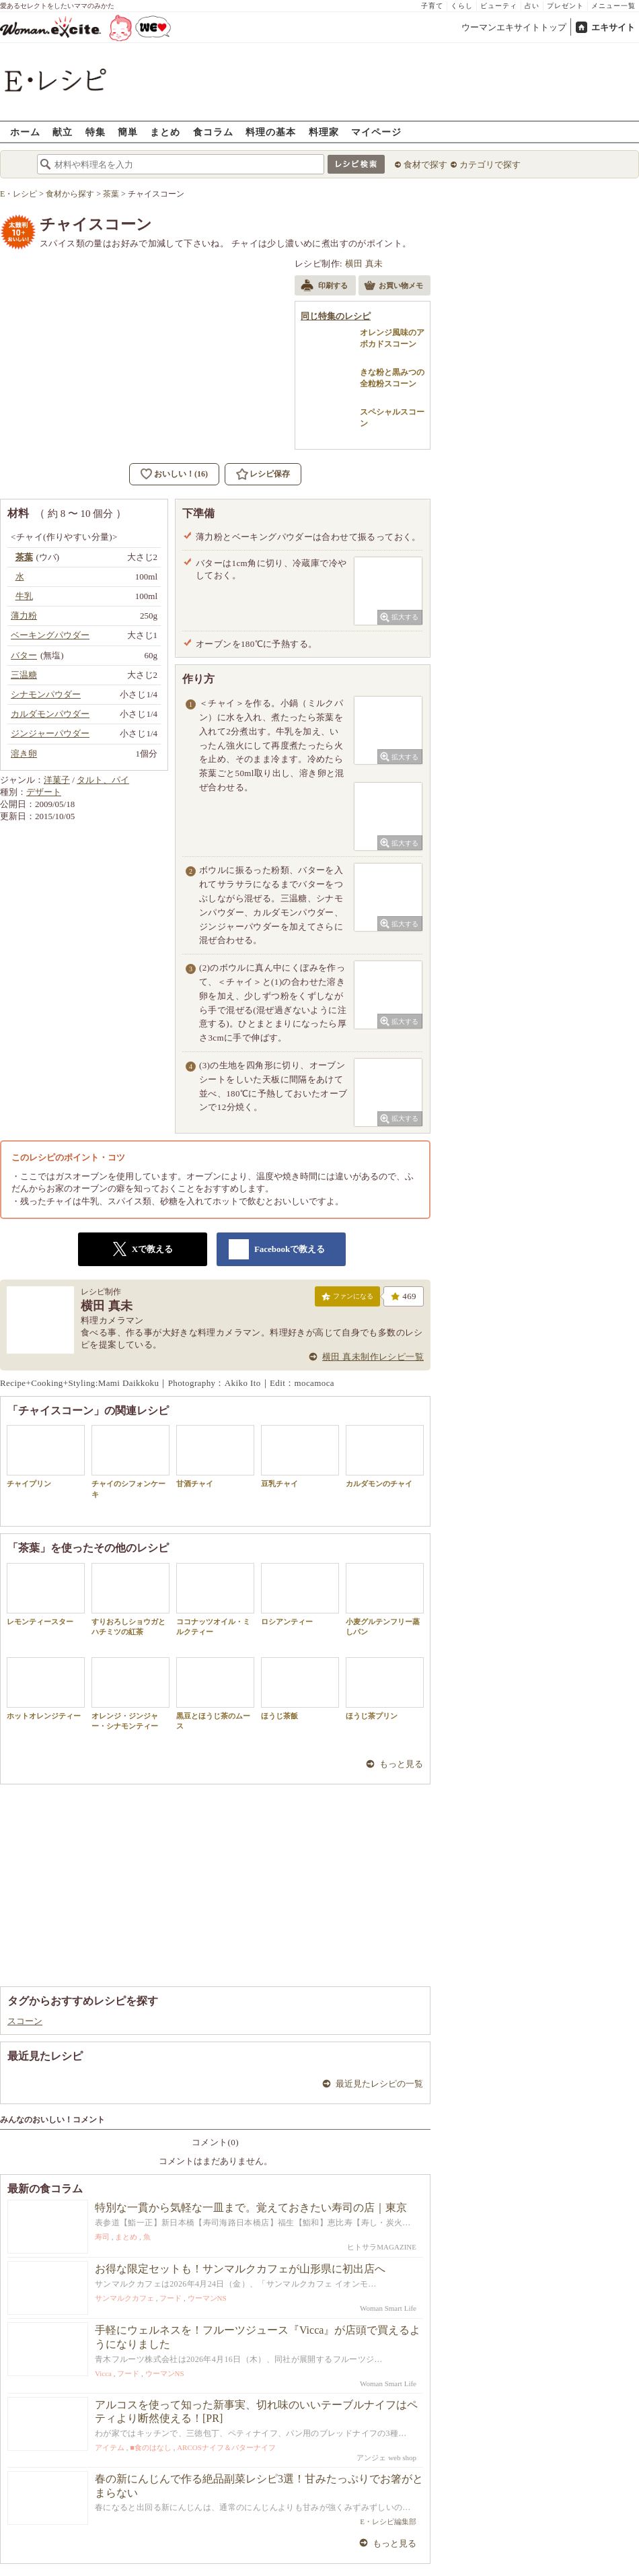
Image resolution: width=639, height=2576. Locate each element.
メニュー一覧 (613, 5)
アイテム (109, 2447)
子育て (432, 5)
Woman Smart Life (388, 2308)
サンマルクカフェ (124, 2298)
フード (170, 2298)
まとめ (165, 131)
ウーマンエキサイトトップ (513, 27)
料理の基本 (271, 131)
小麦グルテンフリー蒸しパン (385, 1599)
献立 (62, 131)
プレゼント (565, 5)
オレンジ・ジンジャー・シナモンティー (130, 1693)
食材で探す (425, 165)
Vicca (103, 2373)
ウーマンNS (207, 2298)
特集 (95, 131)
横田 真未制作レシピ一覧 (373, 1357)
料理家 (324, 131)
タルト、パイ (103, 780)
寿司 (102, 2237)
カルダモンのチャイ (385, 1456)
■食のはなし (151, 2447)
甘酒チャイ (215, 1456)
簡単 (128, 131)
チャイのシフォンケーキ (130, 1461)
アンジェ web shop (386, 2457)
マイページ (376, 131)
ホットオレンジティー (46, 1688)
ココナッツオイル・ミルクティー (215, 1599)
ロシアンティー (300, 1594)
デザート (43, 792)
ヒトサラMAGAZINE (381, 2247)
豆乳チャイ (300, 1456)
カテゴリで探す (490, 165)
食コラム (213, 131)
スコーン (24, 2021)
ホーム (25, 131)
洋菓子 (57, 780)
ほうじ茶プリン (385, 1688)
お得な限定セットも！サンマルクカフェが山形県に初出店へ (240, 2268)
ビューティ (498, 5)
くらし (462, 5)
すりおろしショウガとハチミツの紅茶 (130, 1599)
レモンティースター (46, 1594)
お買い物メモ (393, 286)
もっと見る (401, 1764)
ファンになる (347, 1299)
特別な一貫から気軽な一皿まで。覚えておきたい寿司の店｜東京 (251, 2207)
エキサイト (613, 27)
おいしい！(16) (181, 474)
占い (532, 5)
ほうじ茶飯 (300, 1688)
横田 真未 (364, 263)
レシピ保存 (270, 474)
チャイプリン (46, 1456)
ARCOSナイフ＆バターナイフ (226, 2447)
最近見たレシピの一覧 (379, 2084)
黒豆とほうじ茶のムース (215, 1693)
